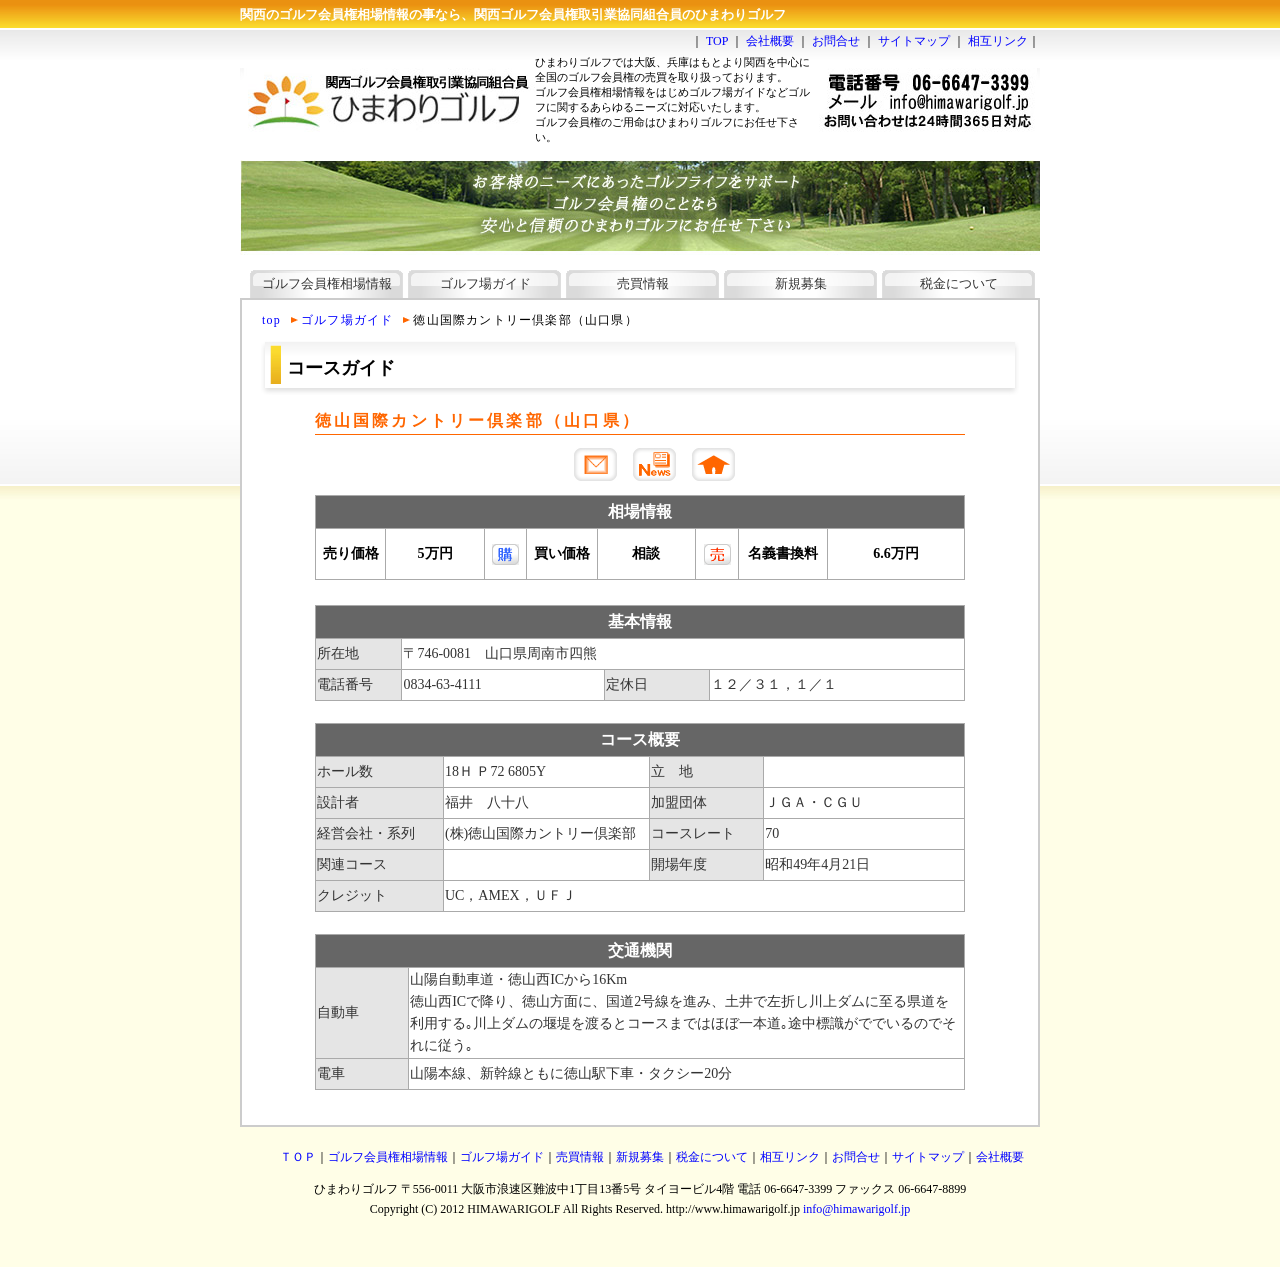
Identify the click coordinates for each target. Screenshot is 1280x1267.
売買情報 (643, 283)
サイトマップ (914, 41)
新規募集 (801, 283)
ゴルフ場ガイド (485, 283)
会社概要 (770, 41)
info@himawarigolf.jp (856, 1209)
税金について (959, 283)
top (271, 320)
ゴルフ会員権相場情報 (327, 283)
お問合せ (836, 41)
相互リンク (998, 41)
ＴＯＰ (298, 1157)
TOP (717, 41)
